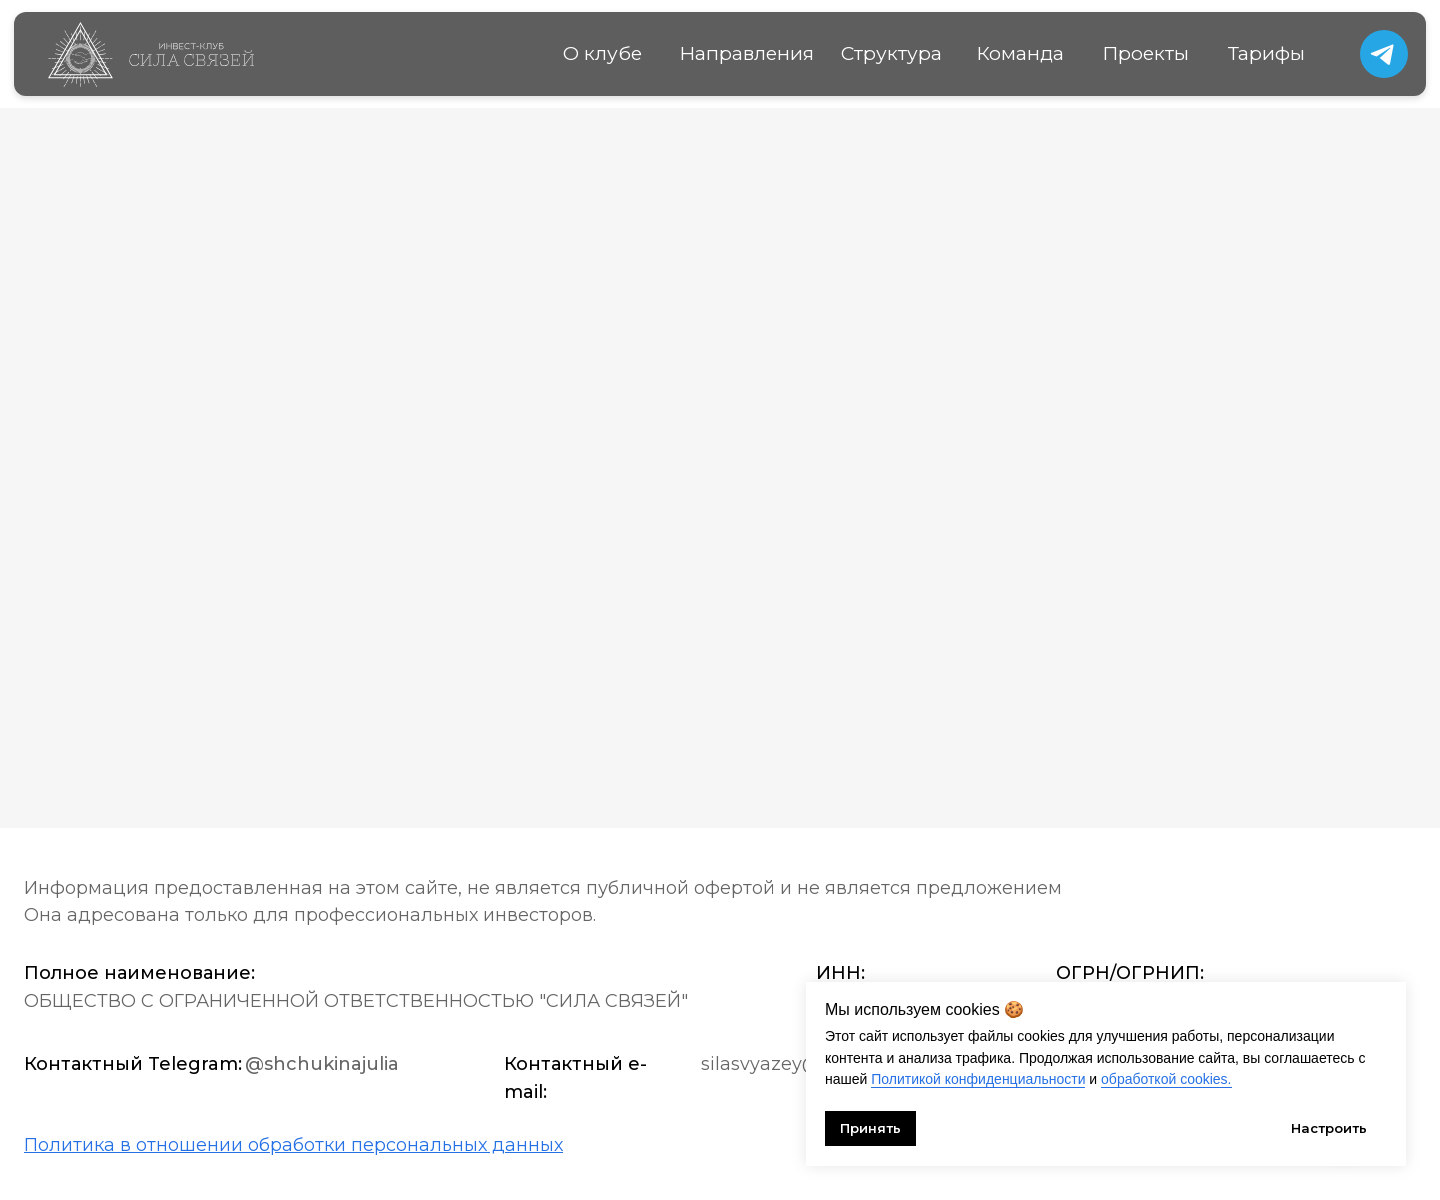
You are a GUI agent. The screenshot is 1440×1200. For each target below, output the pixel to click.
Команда (1020, 53)
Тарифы (1266, 53)
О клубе (602, 53)
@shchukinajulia (322, 1064)
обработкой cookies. (1166, 1079)
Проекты (1145, 53)
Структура (891, 53)
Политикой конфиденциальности (978, 1079)
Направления (746, 53)
